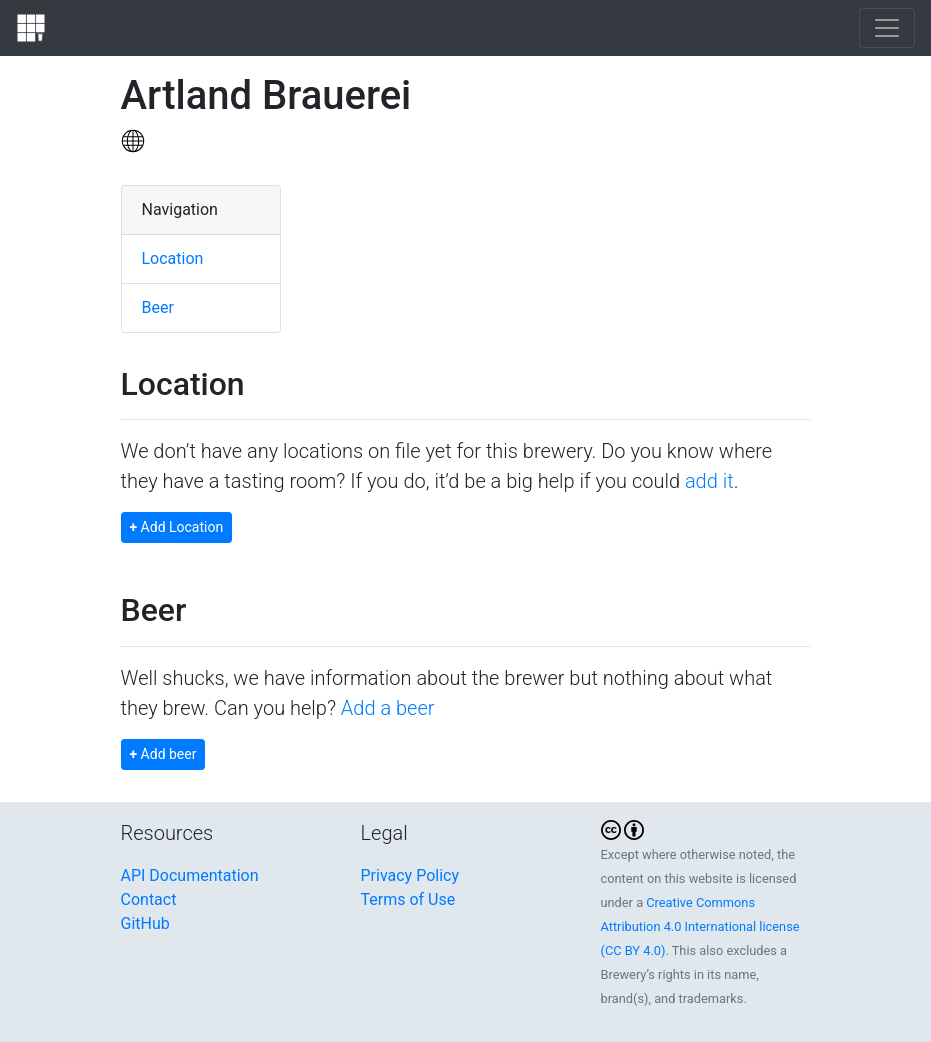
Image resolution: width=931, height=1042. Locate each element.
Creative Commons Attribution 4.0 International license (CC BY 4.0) (700, 926)
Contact (149, 899)
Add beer (163, 754)
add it (709, 481)
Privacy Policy (410, 875)
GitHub (145, 923)
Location (173, 258)
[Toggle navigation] (887, 28)
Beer (158, 307)
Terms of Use (408, 899)
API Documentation (190, 875)
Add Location (177, 527)
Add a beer (388, 708)
